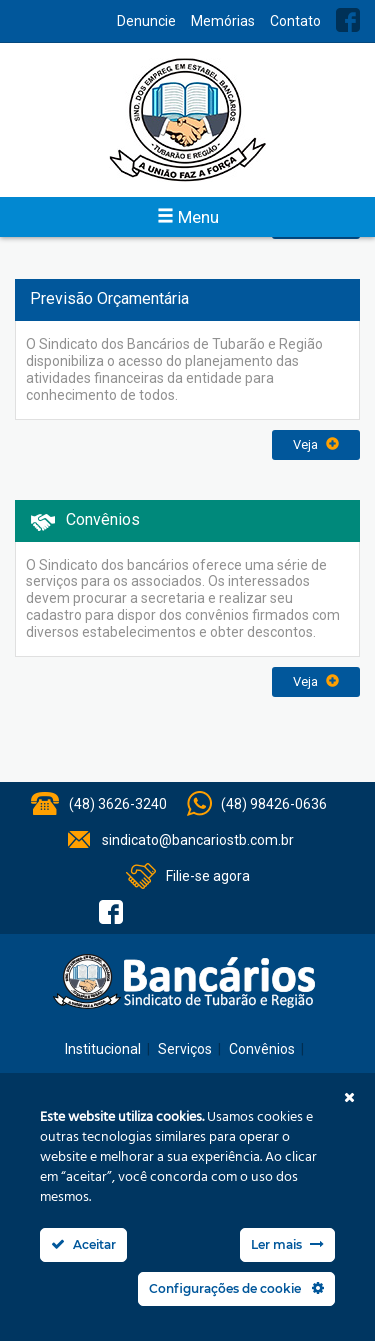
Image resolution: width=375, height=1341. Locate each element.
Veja (316, 444)
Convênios (262, 1049)
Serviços (185, 1049)
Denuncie (146, 21)
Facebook (348, 20)
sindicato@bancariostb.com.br (198, 840)
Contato (295, 21)
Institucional (103, 1049)
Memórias (223, 21)
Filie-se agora (208, 876)
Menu (188, 217)
